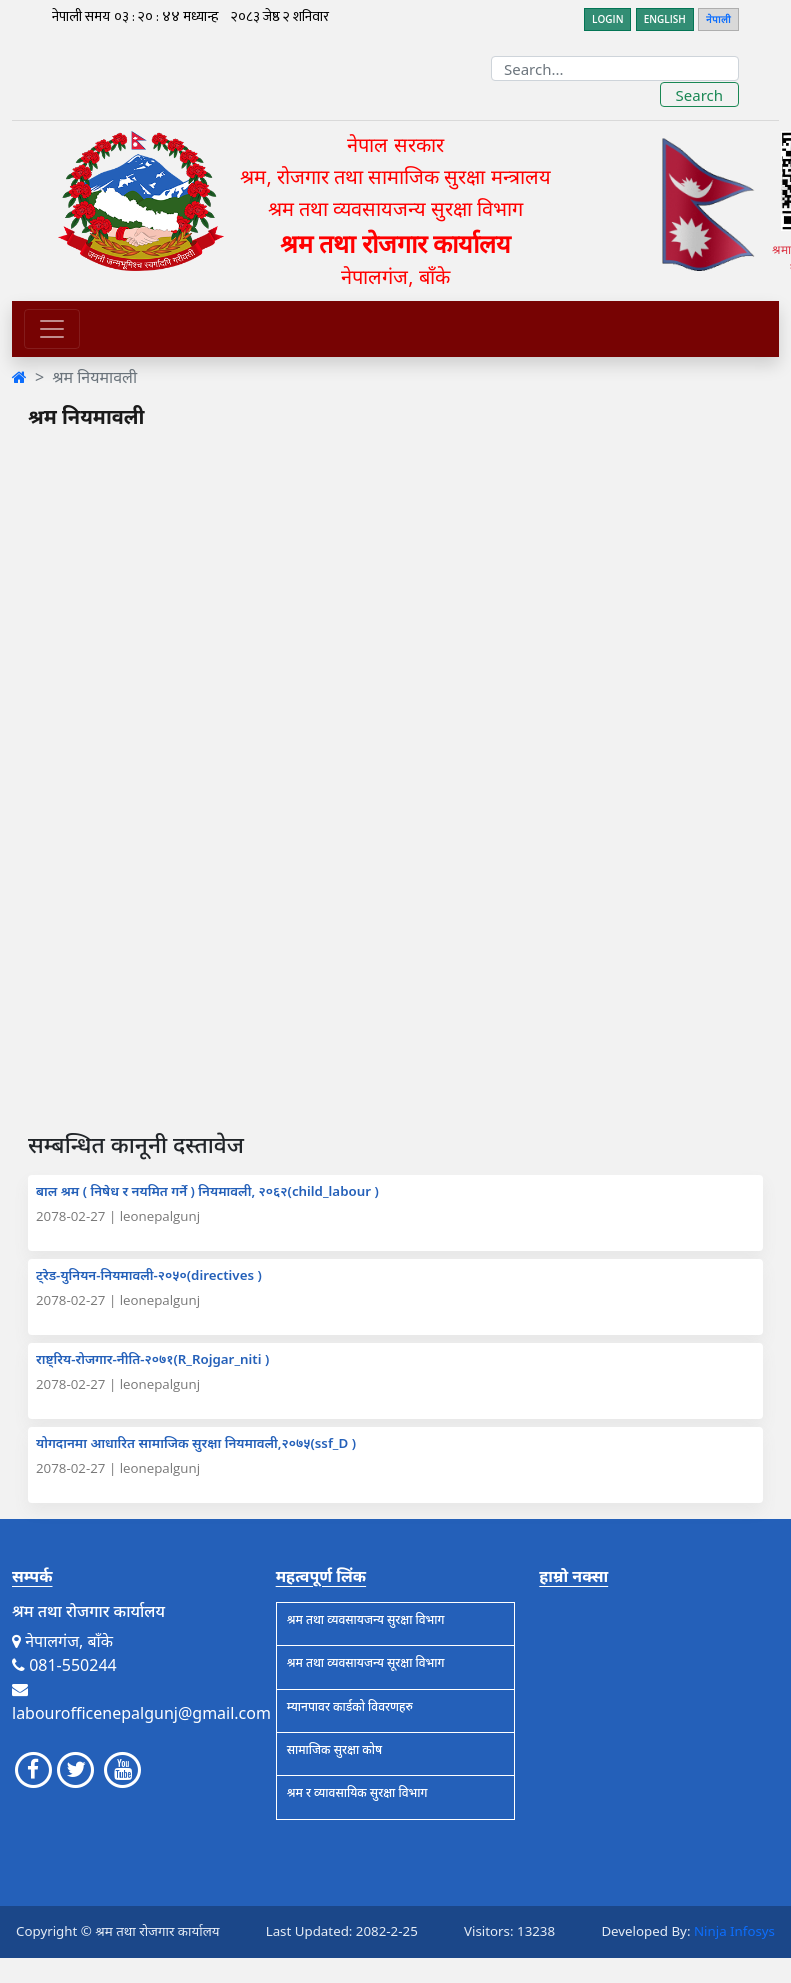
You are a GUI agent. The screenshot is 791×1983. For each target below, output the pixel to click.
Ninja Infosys (734, 1931)
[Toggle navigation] (52, 329)
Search (699, 95)
